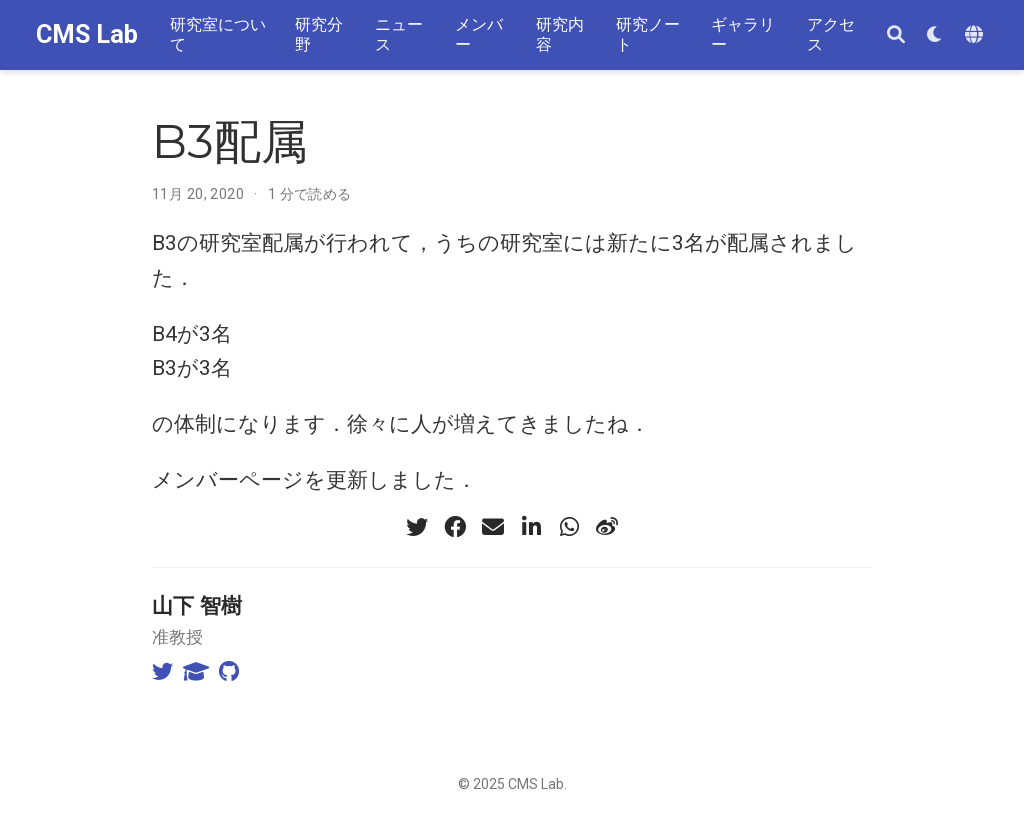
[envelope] (493, 527)
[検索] (896, 35)
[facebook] (455, 527)
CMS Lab (87, 34)
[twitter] (417, 527)
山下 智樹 (197, 605)
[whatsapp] (569, 527)
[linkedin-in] (531, 527)
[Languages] (976, 35)
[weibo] (607, 527)
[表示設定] (935, 35)
